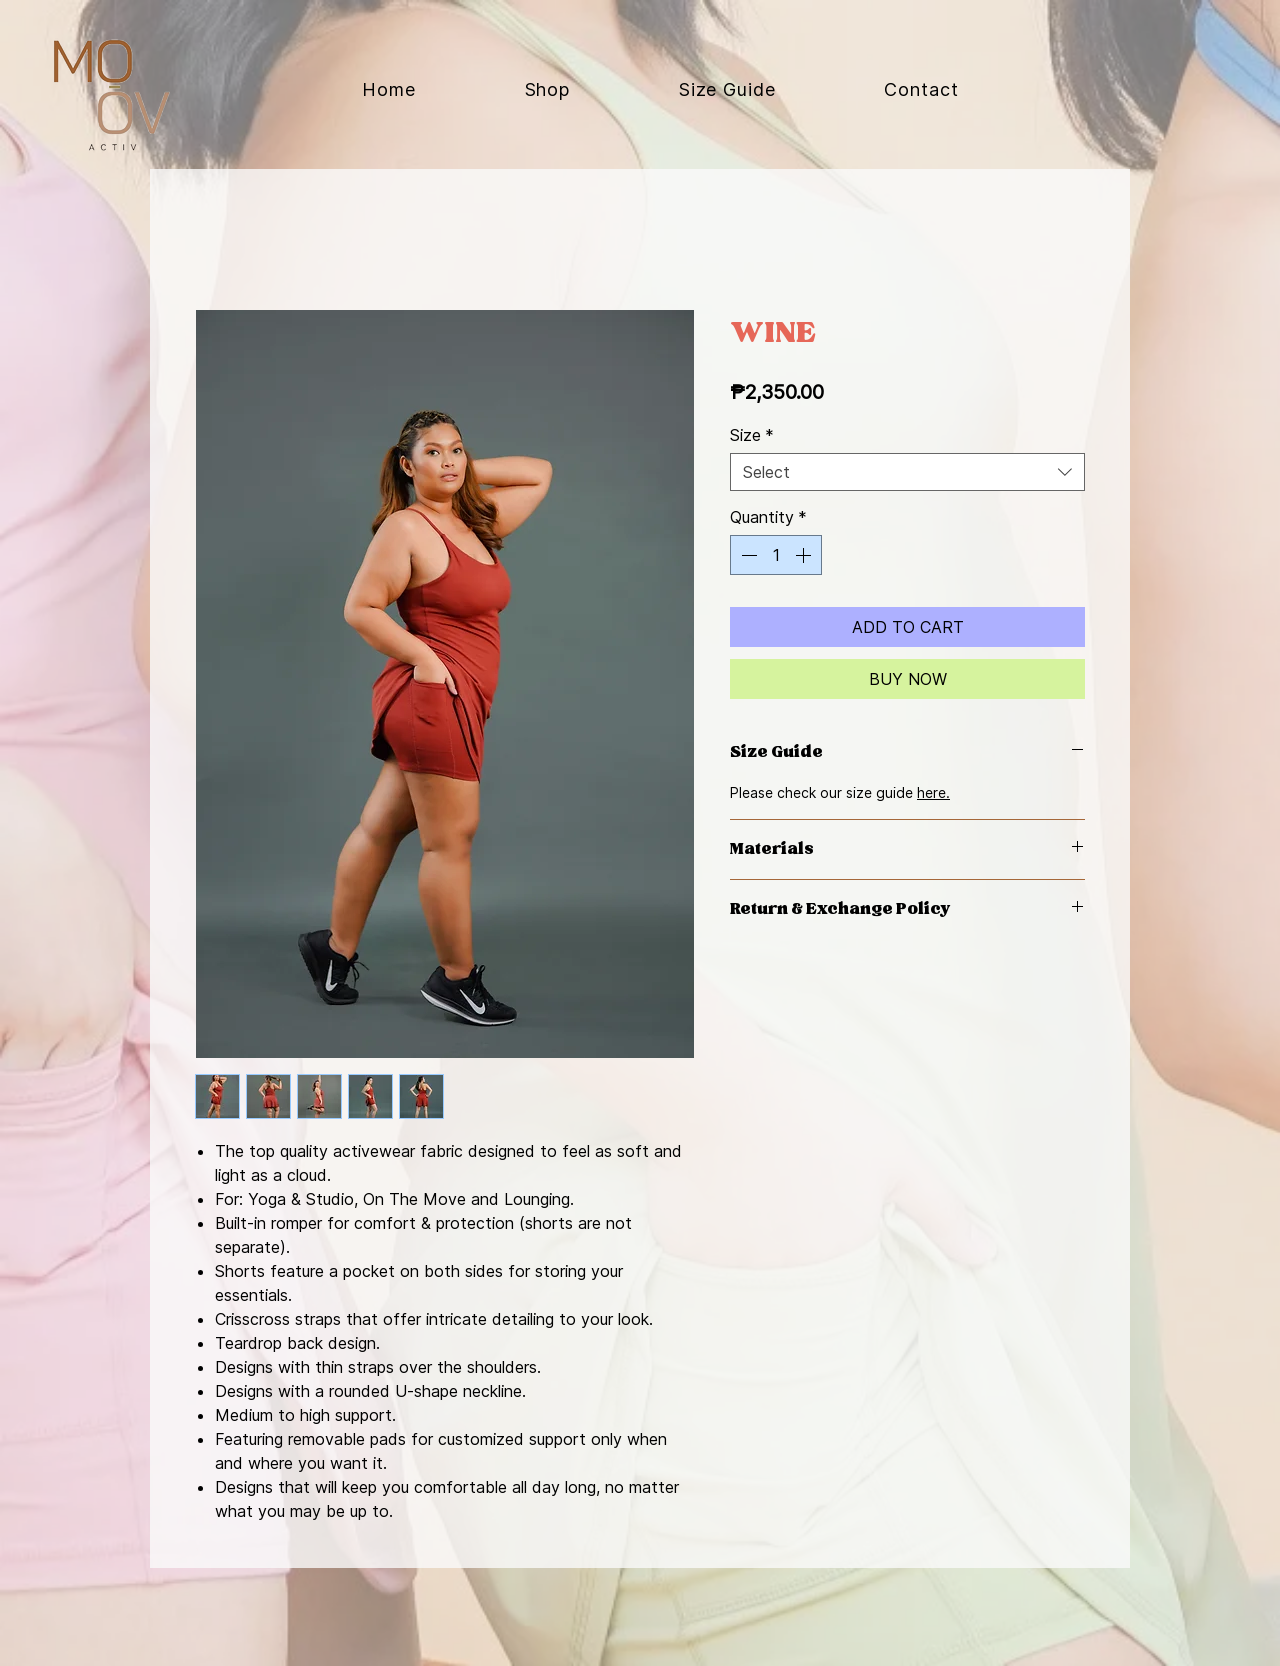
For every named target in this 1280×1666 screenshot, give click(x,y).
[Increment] (805, 555)
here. (933, 792)
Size (752, 435)
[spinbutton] (776, 555)
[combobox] (907, 472)
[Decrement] (747, 555)
